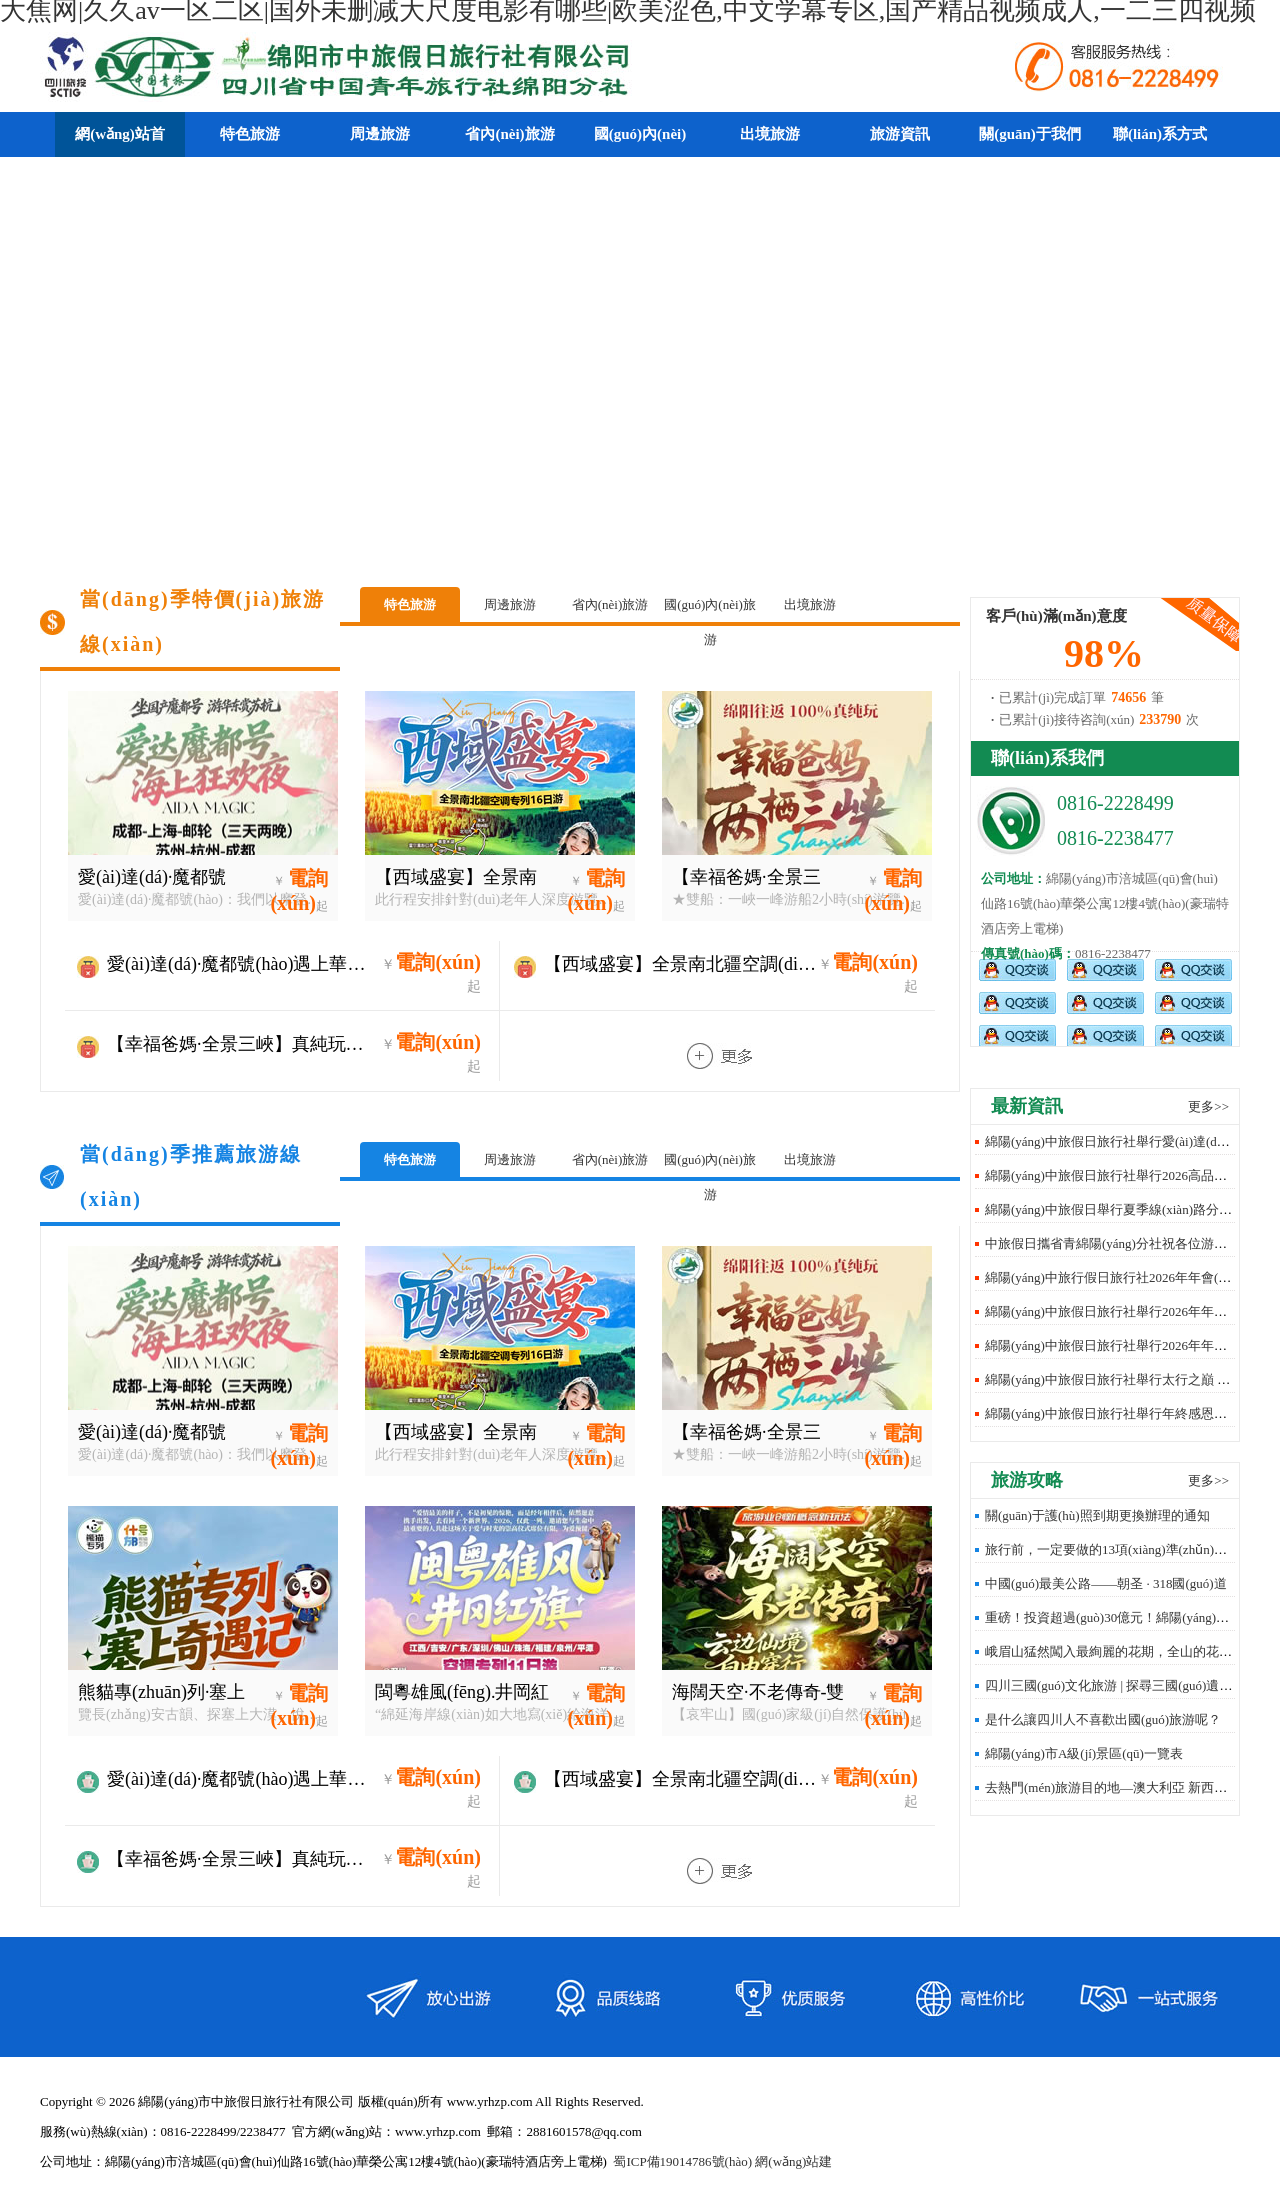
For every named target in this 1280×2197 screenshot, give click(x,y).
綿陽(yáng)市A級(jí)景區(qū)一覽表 (1084, 1753)
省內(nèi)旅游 (610, 604)
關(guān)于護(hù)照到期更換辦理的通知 (1097, 1515)
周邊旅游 (510, 604)
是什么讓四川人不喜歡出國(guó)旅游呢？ (1103, 1719)
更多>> (1208, 1106)
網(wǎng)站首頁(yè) (120, 156)
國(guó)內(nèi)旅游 (710, 609)
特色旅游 (410, 604)
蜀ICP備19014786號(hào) (682, 2161)
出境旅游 (810, 604)
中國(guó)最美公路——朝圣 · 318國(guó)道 (1106, 1583)
